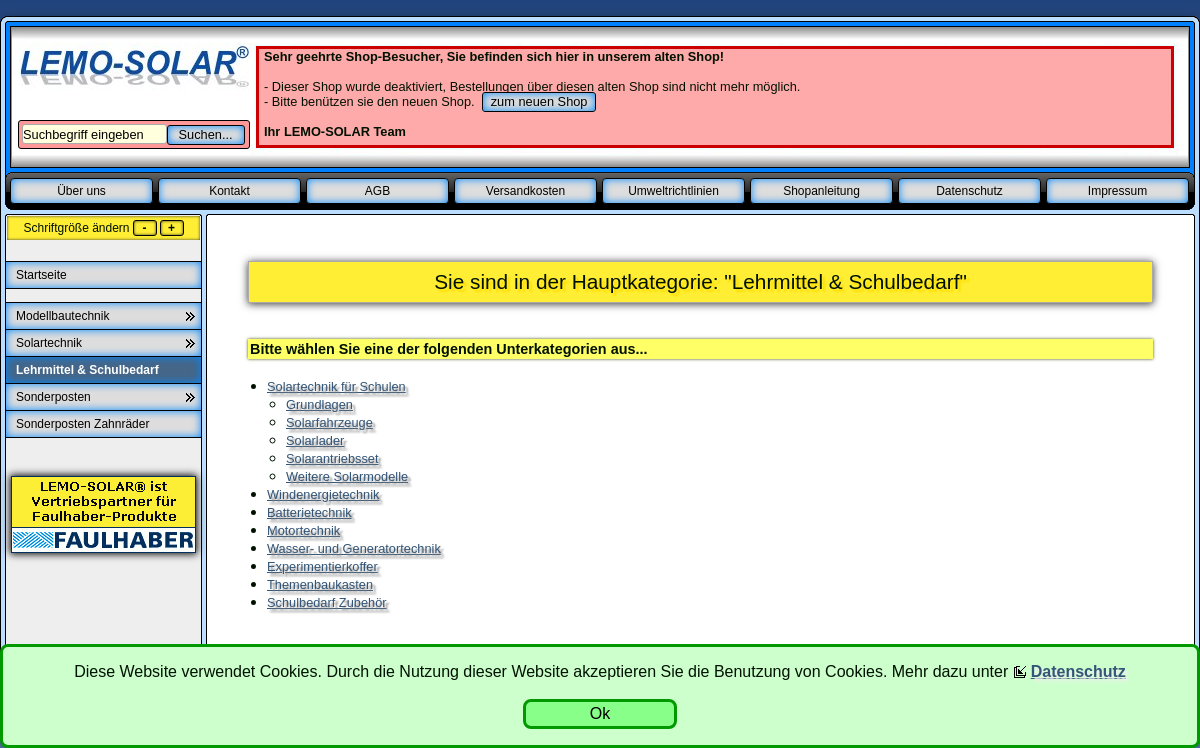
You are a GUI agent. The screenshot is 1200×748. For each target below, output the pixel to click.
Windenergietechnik (323, 494)
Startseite (43, 275)
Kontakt (229, 191)
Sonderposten (53, 397)
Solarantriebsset (332, 458)
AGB (377, 191)
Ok (600, 713)
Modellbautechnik (62, 316)
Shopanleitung (821, 191)
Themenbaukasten (320, 584)
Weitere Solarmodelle (347, 476)
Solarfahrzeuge (329, 422)
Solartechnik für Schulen (336, 386)
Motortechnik (303, 530)
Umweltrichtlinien (673, 191)
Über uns (81, 191)
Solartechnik (49, 343)
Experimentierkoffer (322, 566)
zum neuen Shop (539, 101)
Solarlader (315, 440)
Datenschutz (969, 191)
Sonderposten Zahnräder (84, 424)
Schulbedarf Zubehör (327, 602)
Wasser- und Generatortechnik (354, 548)
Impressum (1117, 191)
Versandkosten (525, 191)
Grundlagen (319, 404)
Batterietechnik (309, 512)
